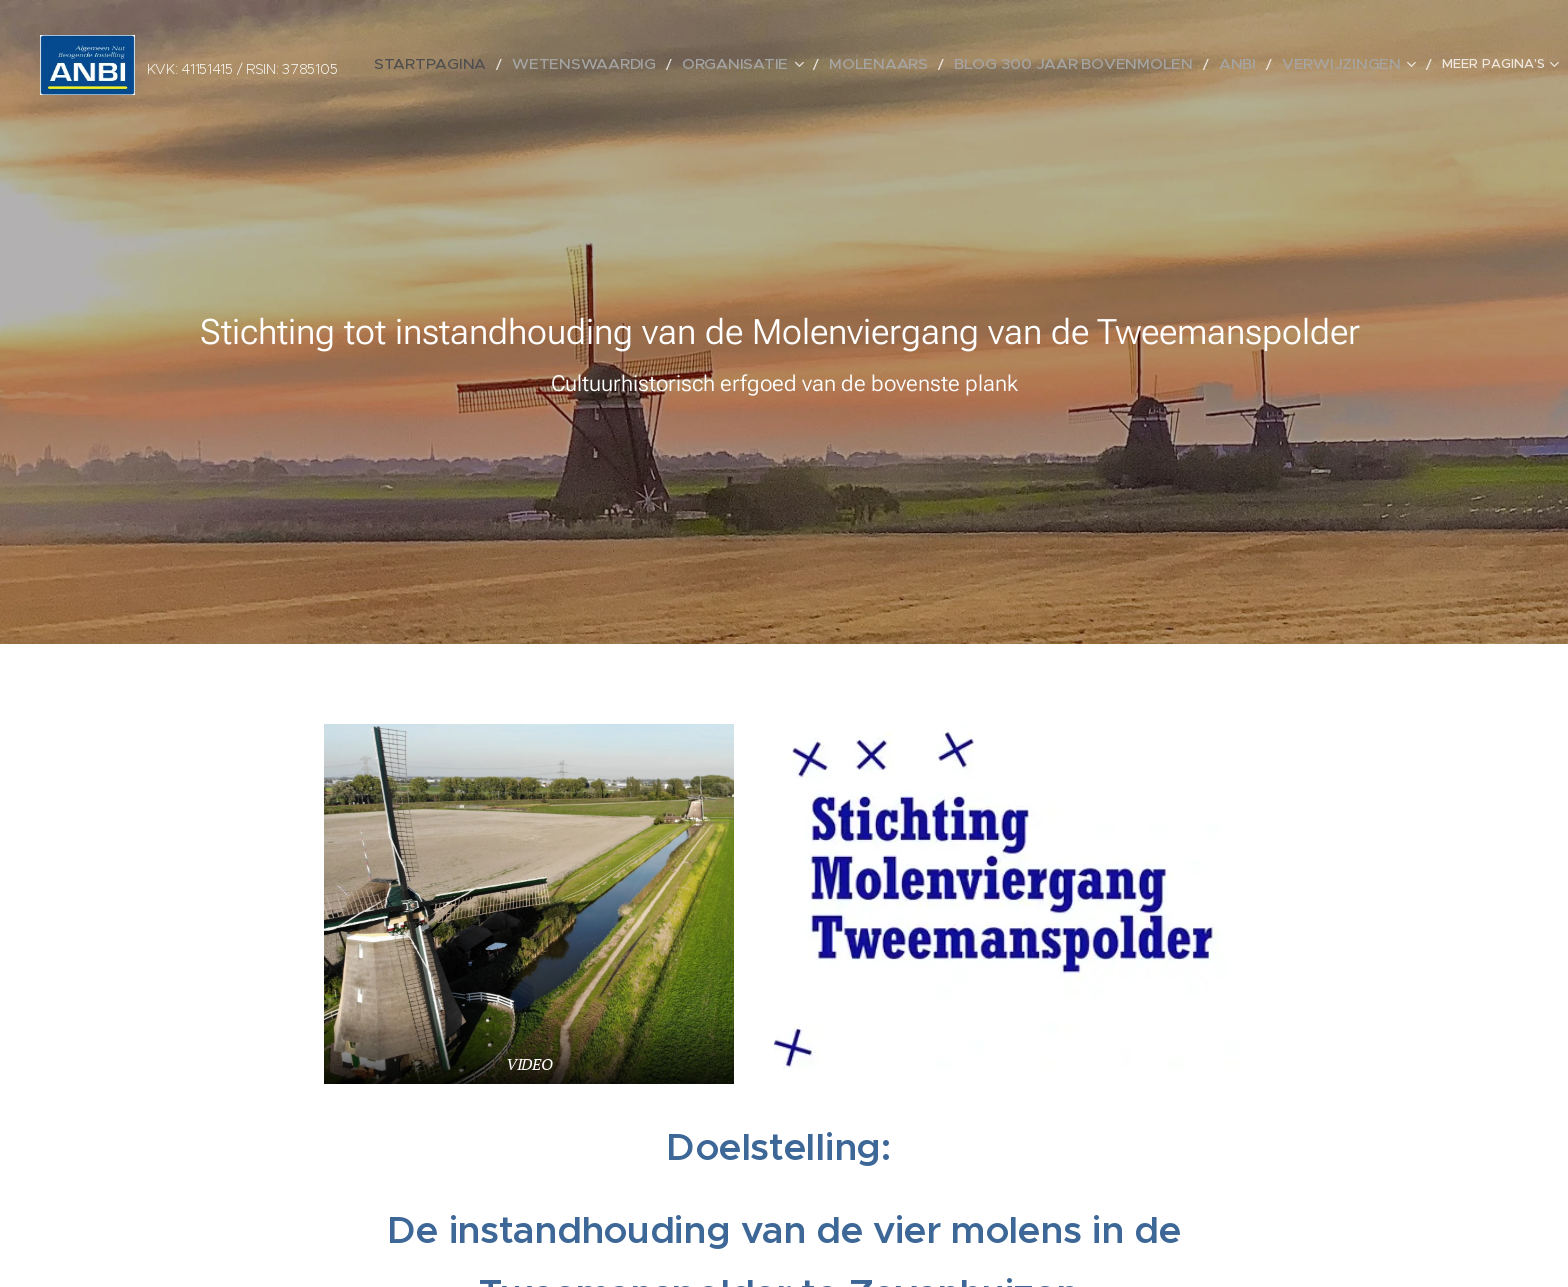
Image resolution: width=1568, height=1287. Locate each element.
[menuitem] (520, 65)
